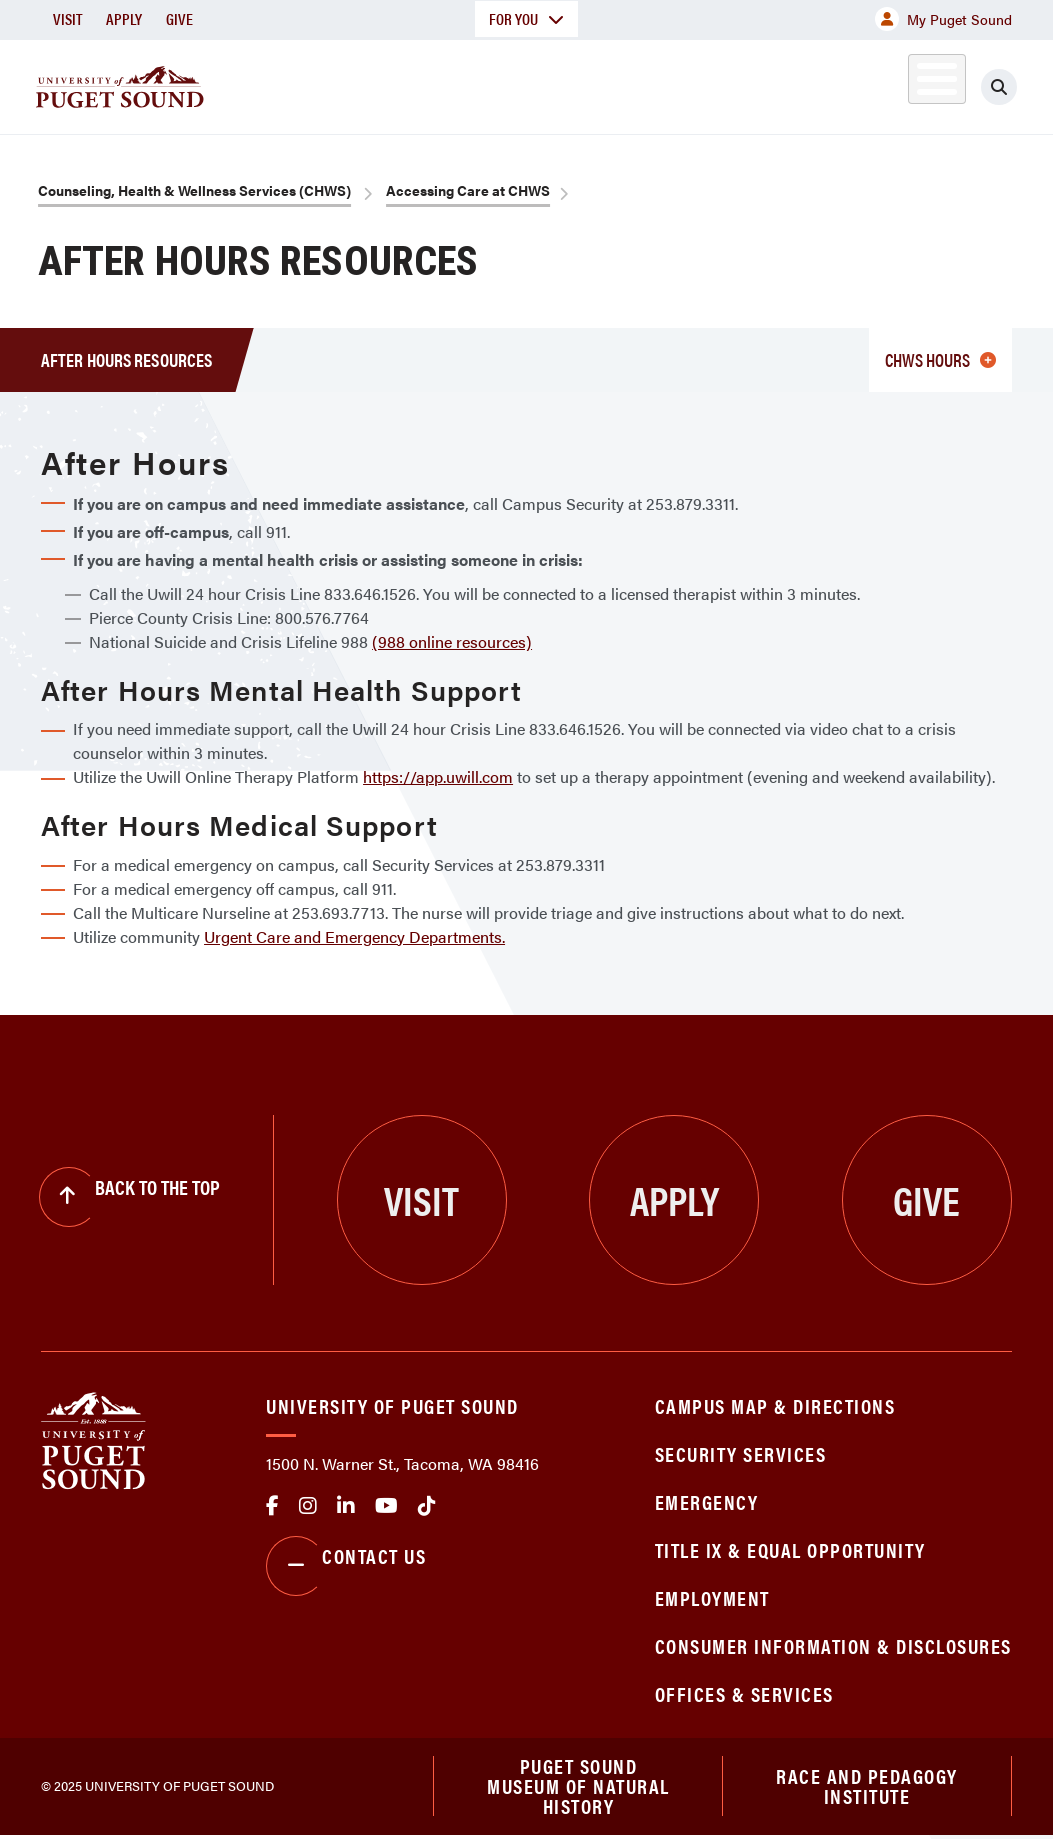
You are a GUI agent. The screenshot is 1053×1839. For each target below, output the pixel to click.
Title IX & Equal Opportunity (790, 1549)
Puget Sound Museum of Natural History (578, 1788)
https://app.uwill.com (438, 776)
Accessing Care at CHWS (468, 190)
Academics (392, 83)
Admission (526, 83)
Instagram (308, 1506)
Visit (67, 18)
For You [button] (526, 18)
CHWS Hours (940, 359)
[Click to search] (999, 87)
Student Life (667, 83)
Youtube (386, 1506)
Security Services (741, 1453)
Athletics (805, 83)
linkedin (346, 1506)
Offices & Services (744, 1693)
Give (179, 18)
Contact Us (346, 1566)
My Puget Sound (943, 19)
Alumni (895, 83)
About (275, 83)
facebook (272, 1506)
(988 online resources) (452, 641)
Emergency (707, 1501)
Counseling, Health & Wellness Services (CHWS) (194, 190)
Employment (712, 1597)
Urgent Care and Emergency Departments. (354, 936)
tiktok (427, 1506)
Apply (124, 18)
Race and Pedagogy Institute (867, 1787)
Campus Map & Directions (775, 1405)
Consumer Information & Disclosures (833, 1645)
